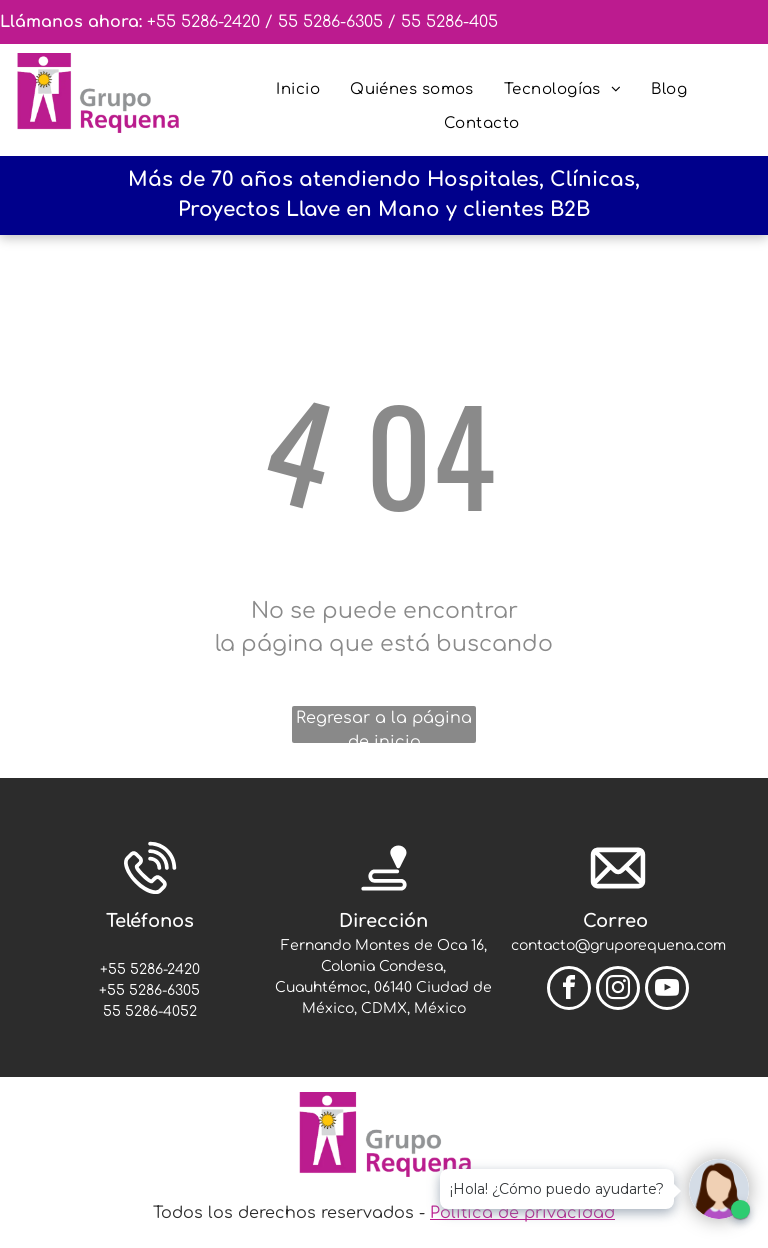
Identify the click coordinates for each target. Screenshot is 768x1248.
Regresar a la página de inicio (384, 726)
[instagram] (618, 990)
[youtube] (667, 990)
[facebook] (569, 990)
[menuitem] (298, 90)
